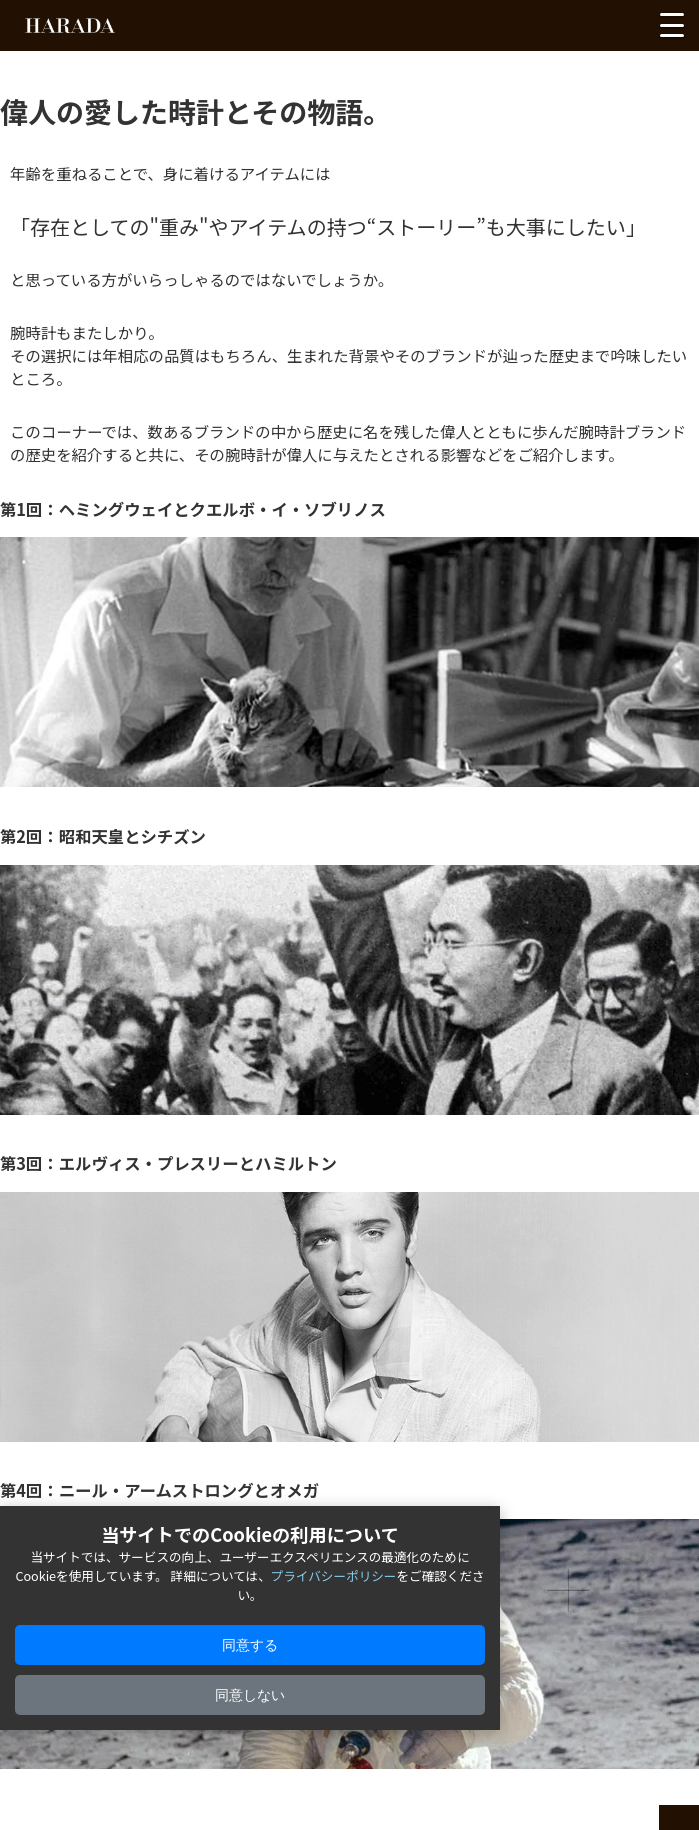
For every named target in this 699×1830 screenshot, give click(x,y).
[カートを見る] (627, 30)
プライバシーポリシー (334, 1575)
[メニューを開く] (672, 25)
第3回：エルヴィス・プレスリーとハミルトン (168, 1163)
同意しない (250, 1695)
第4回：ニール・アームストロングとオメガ (159, 1490)
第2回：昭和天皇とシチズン (103, 836)
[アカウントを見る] (591, 30)
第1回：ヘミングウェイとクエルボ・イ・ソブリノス (193, 509)
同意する (250, 1645)
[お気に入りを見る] (554, 30)
